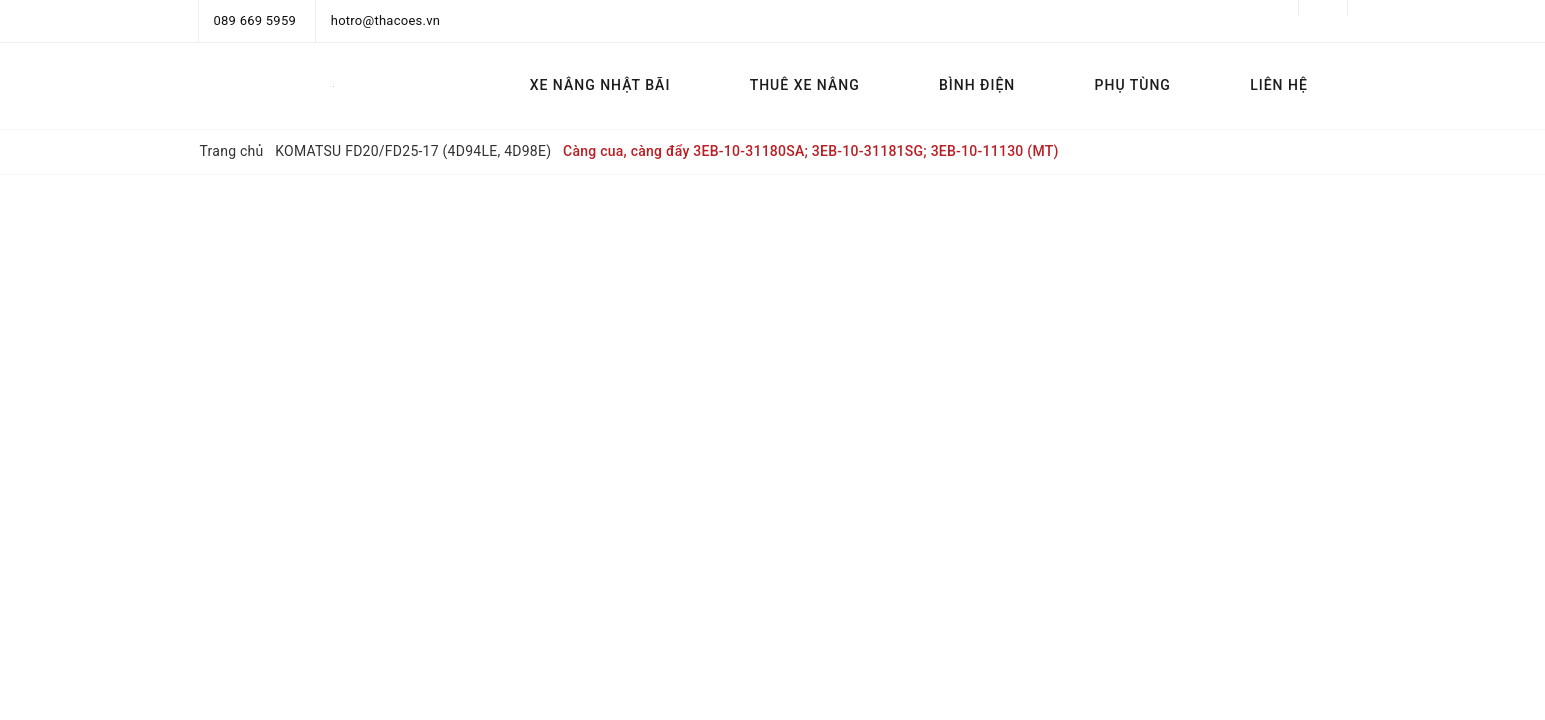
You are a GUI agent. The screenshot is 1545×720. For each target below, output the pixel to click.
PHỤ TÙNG (1133, 85)
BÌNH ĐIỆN (977, 85)
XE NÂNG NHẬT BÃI (600, 85)
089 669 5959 (255, 20)
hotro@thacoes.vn (385, 20)
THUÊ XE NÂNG (805, 85)
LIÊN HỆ (1279, 85)
